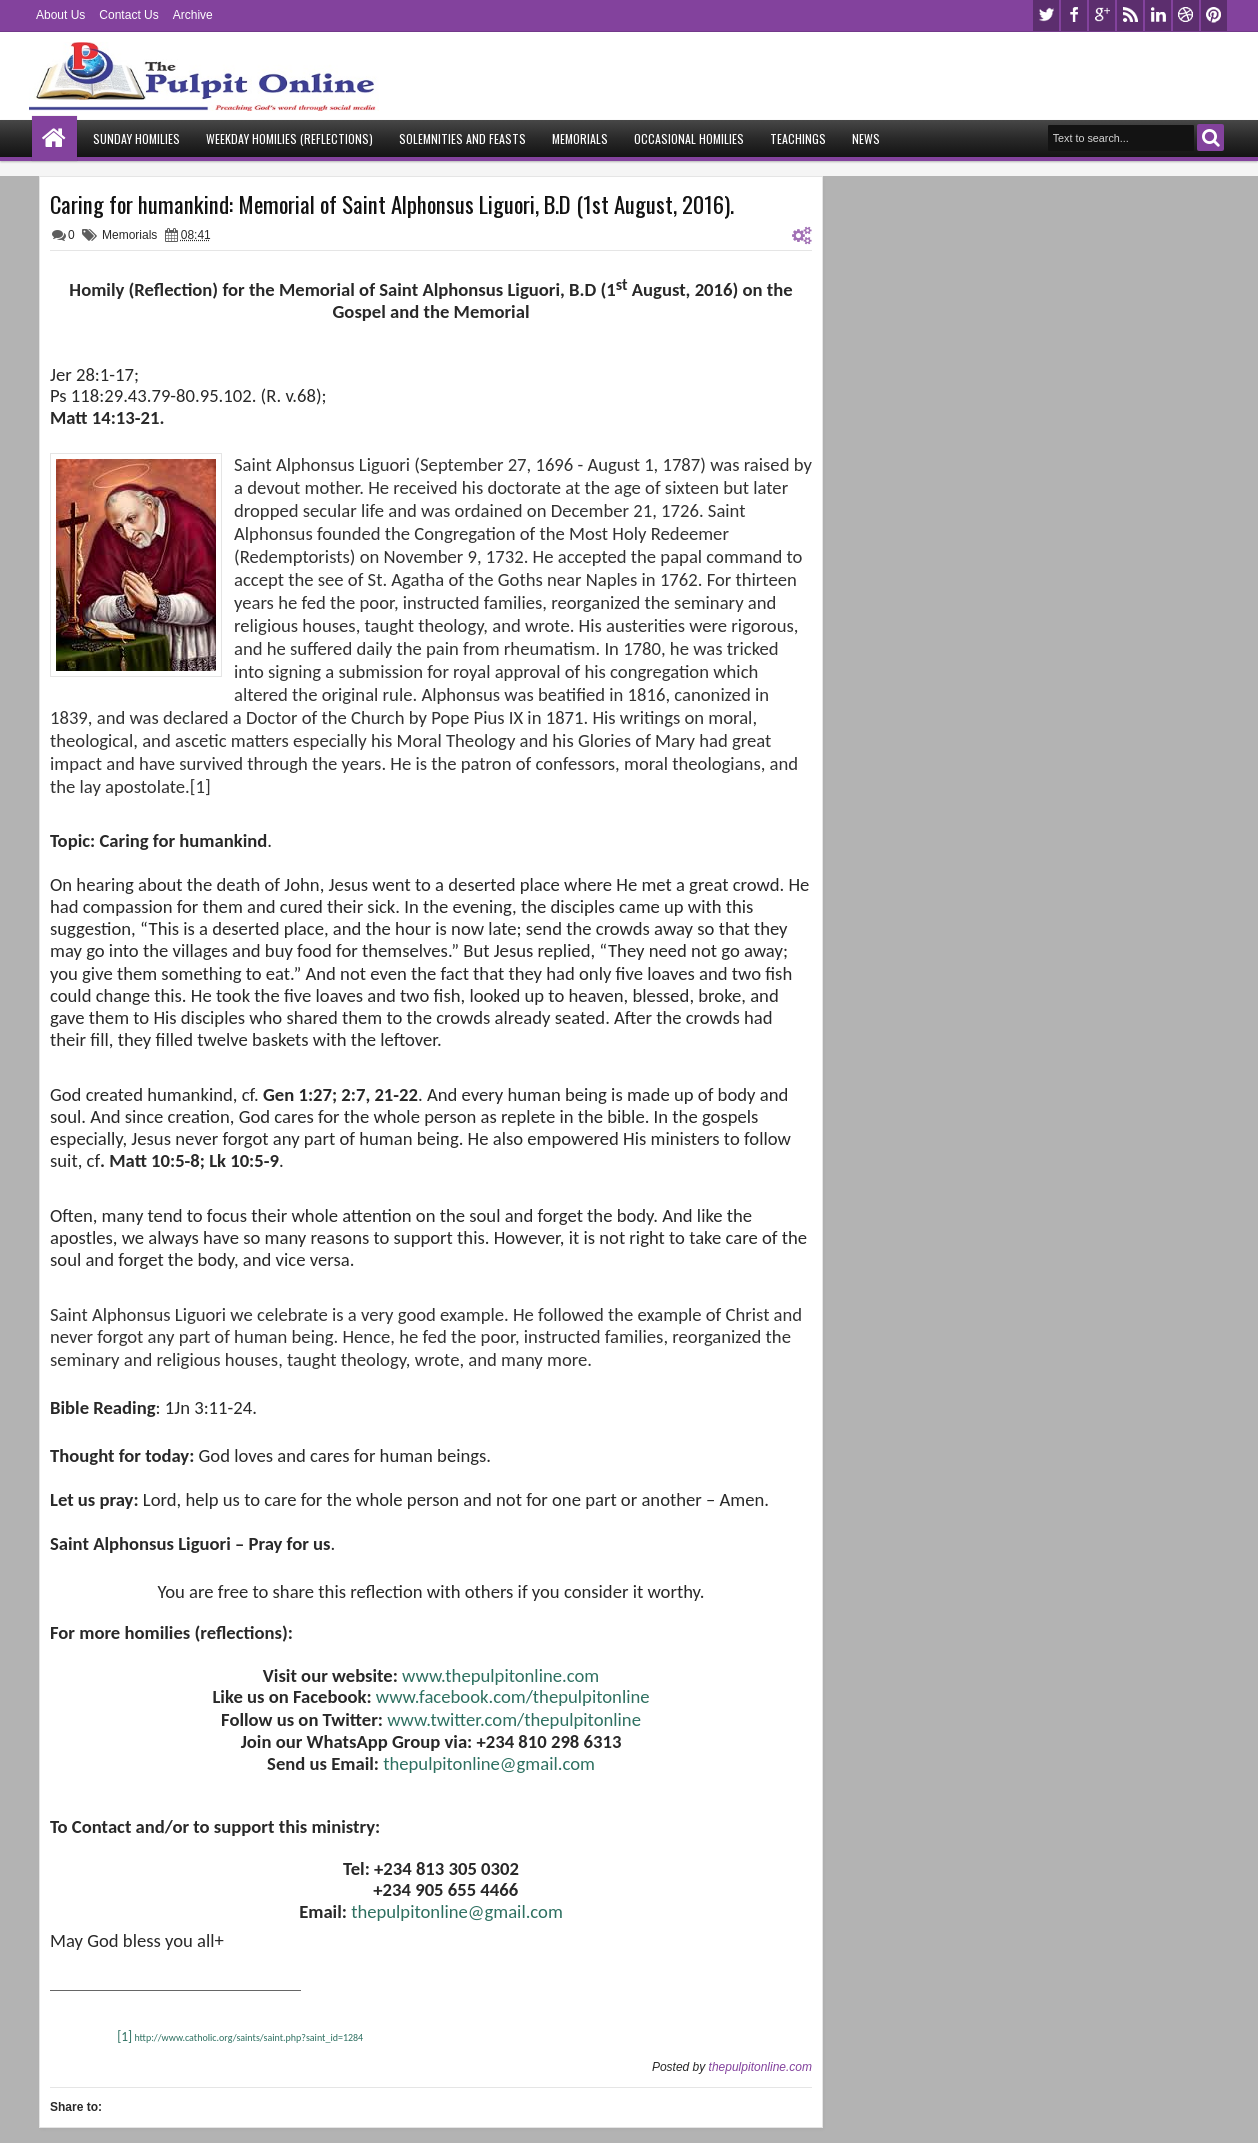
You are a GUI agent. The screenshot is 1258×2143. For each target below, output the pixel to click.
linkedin (1158, 15)
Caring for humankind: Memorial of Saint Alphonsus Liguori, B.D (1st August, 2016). (392, 204)
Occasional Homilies (689, 138)
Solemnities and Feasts (462, 138)
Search (1210, 137)
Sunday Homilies (136, 138)
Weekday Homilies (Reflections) (289, 138)
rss (1130, 15)
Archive (193, 15)
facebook (1074, 15)
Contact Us (128, 15)
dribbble (1186, 15)
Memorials (580, 138)
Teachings (798, 138)
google (1102, 15)
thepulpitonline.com (760, 2067)
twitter (1046, 15)
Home (54, 138)
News (866, 138)
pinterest (1214, 15)
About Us (60, 15)
